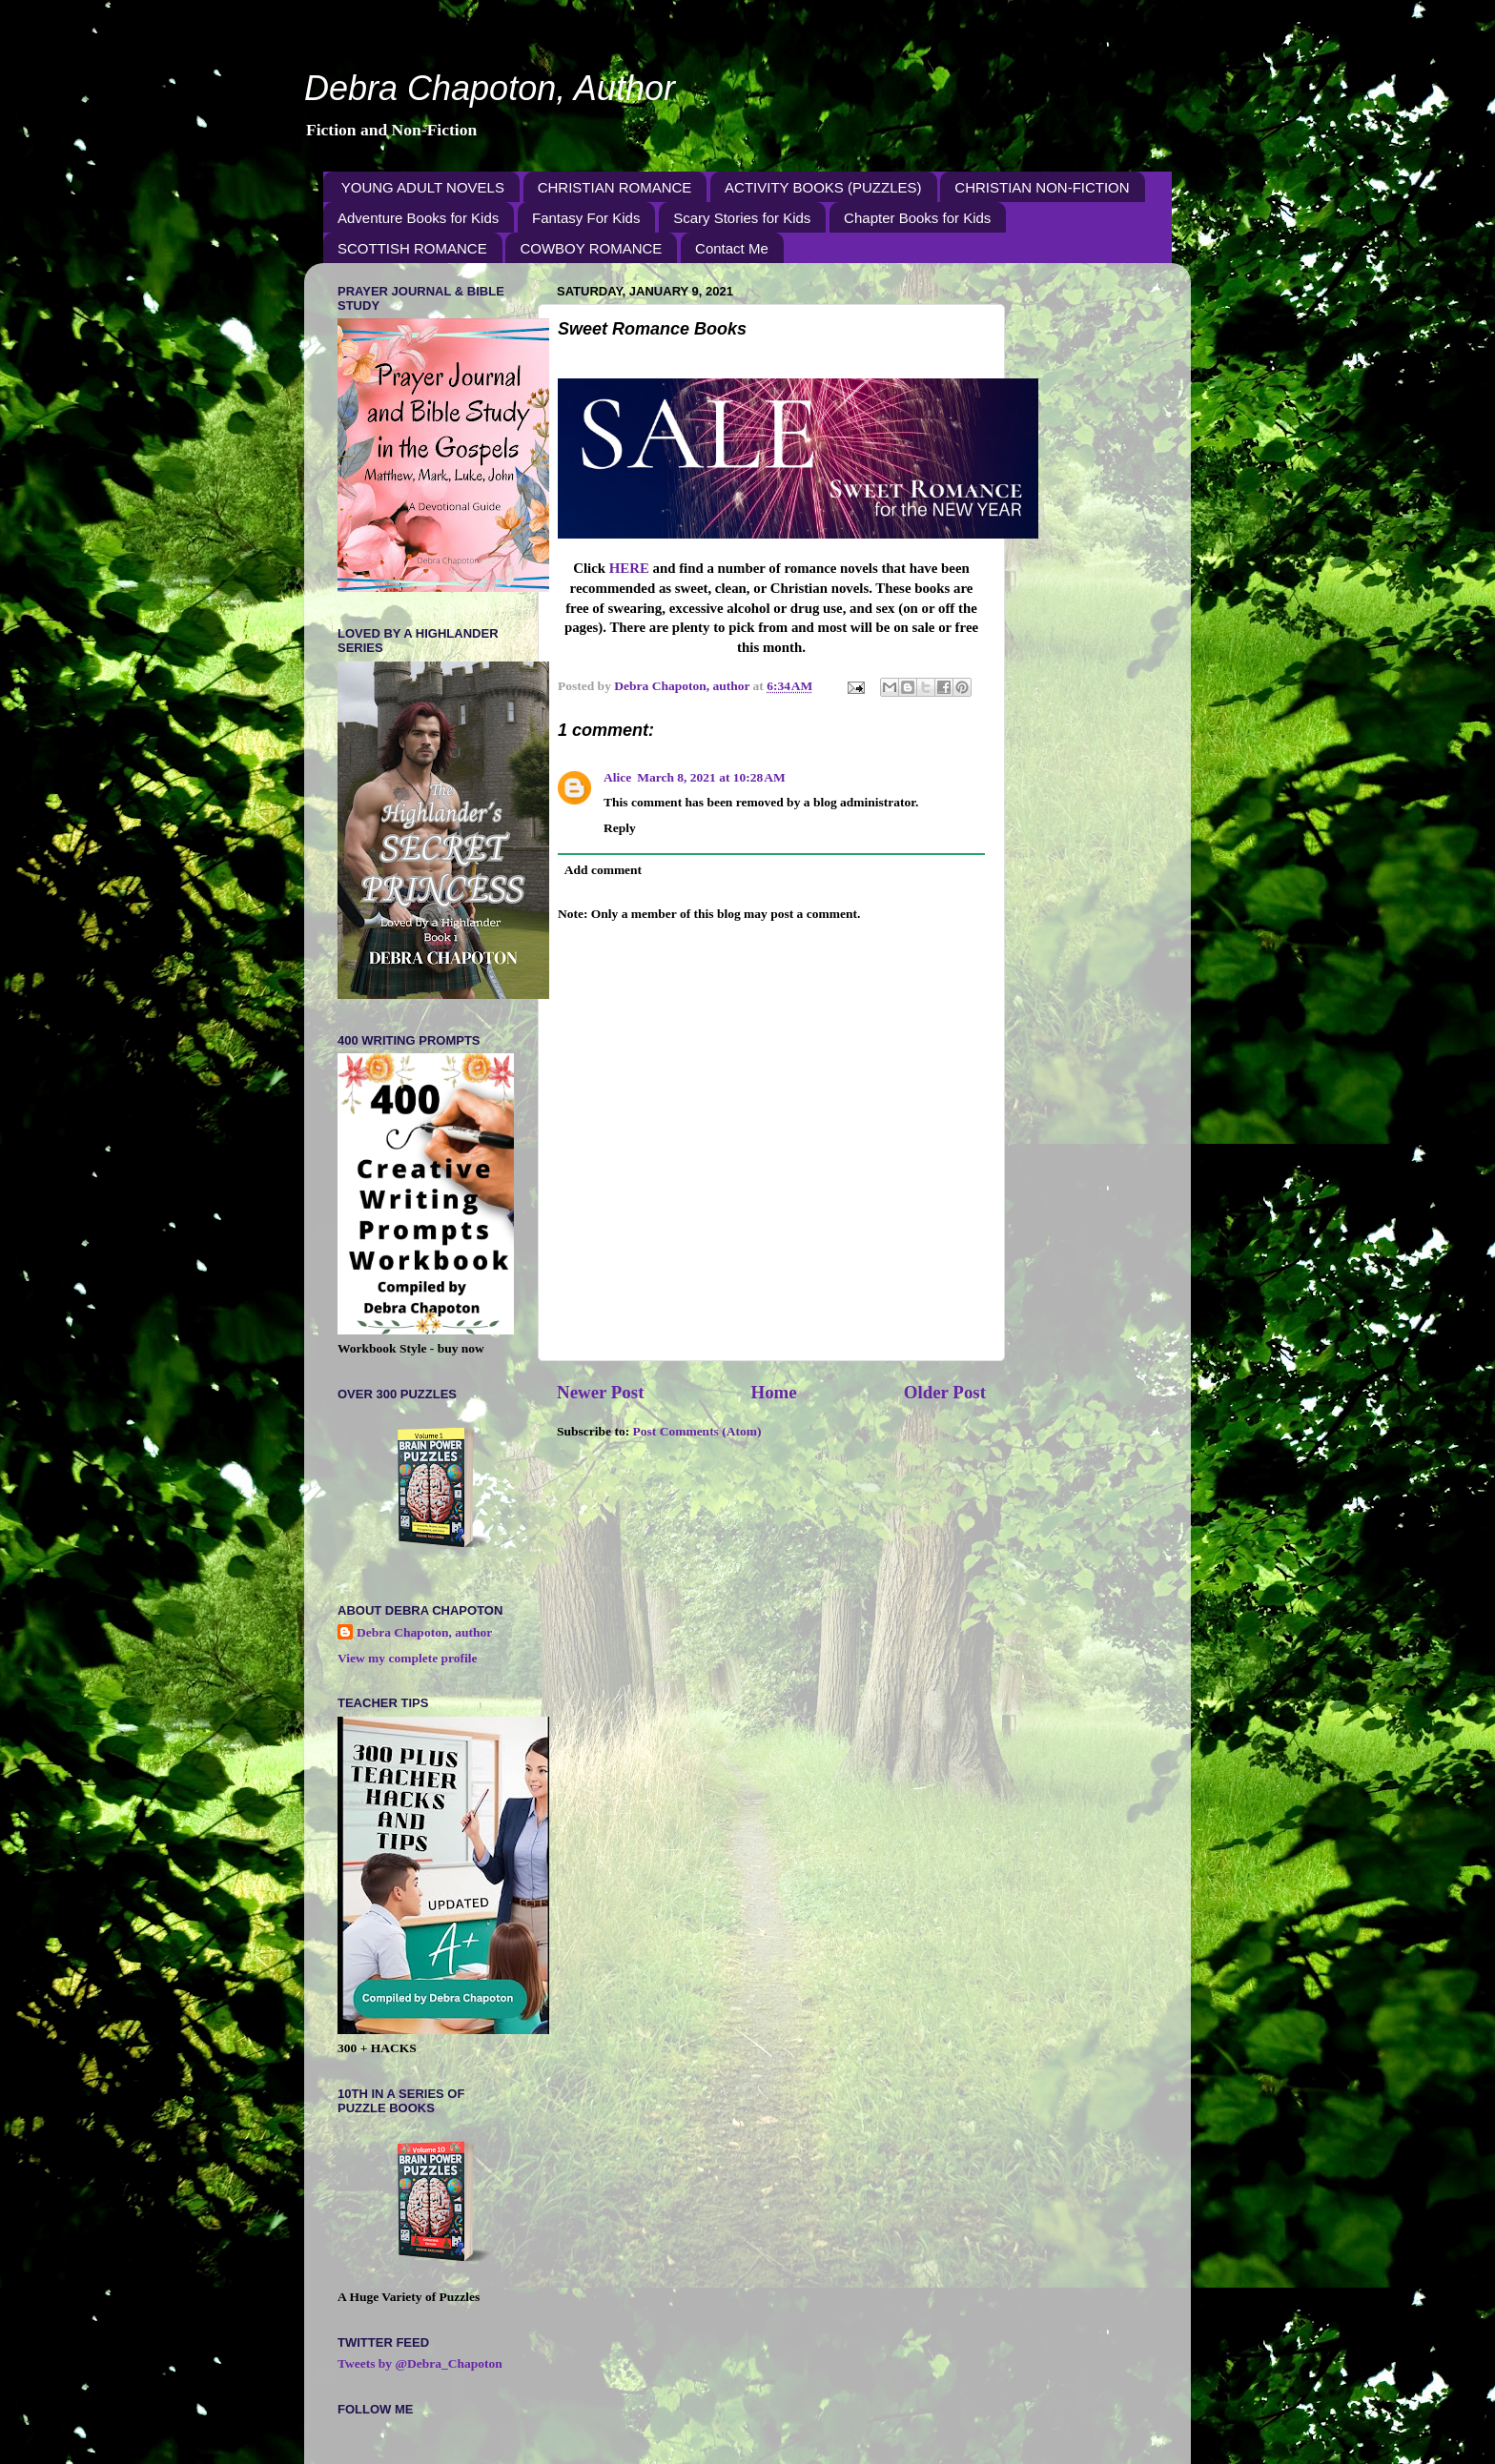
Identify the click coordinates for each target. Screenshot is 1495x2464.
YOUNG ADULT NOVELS (422, 187)
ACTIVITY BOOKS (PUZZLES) (823, 187)
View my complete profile (408, 1658)
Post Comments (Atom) (697, 1431)
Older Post (945, 1392)
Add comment (603, 870)
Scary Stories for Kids (741, 218)
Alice (617, 777)
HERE (631, 568)
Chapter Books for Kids (917, 218)
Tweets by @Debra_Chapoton (420, 2363)
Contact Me (731, 248)
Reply (620, 828)
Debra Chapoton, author (424, 1632)
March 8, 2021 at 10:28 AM (711, 777)
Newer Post (600, 1392)
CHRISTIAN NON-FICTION (1041, 187)
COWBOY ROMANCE (591, 248)
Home (773, 1392)
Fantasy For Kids (586, 218)
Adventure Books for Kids (418, 218)
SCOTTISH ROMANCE (412, 248)
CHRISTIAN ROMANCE (615, 187)
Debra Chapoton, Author (489, 88)
